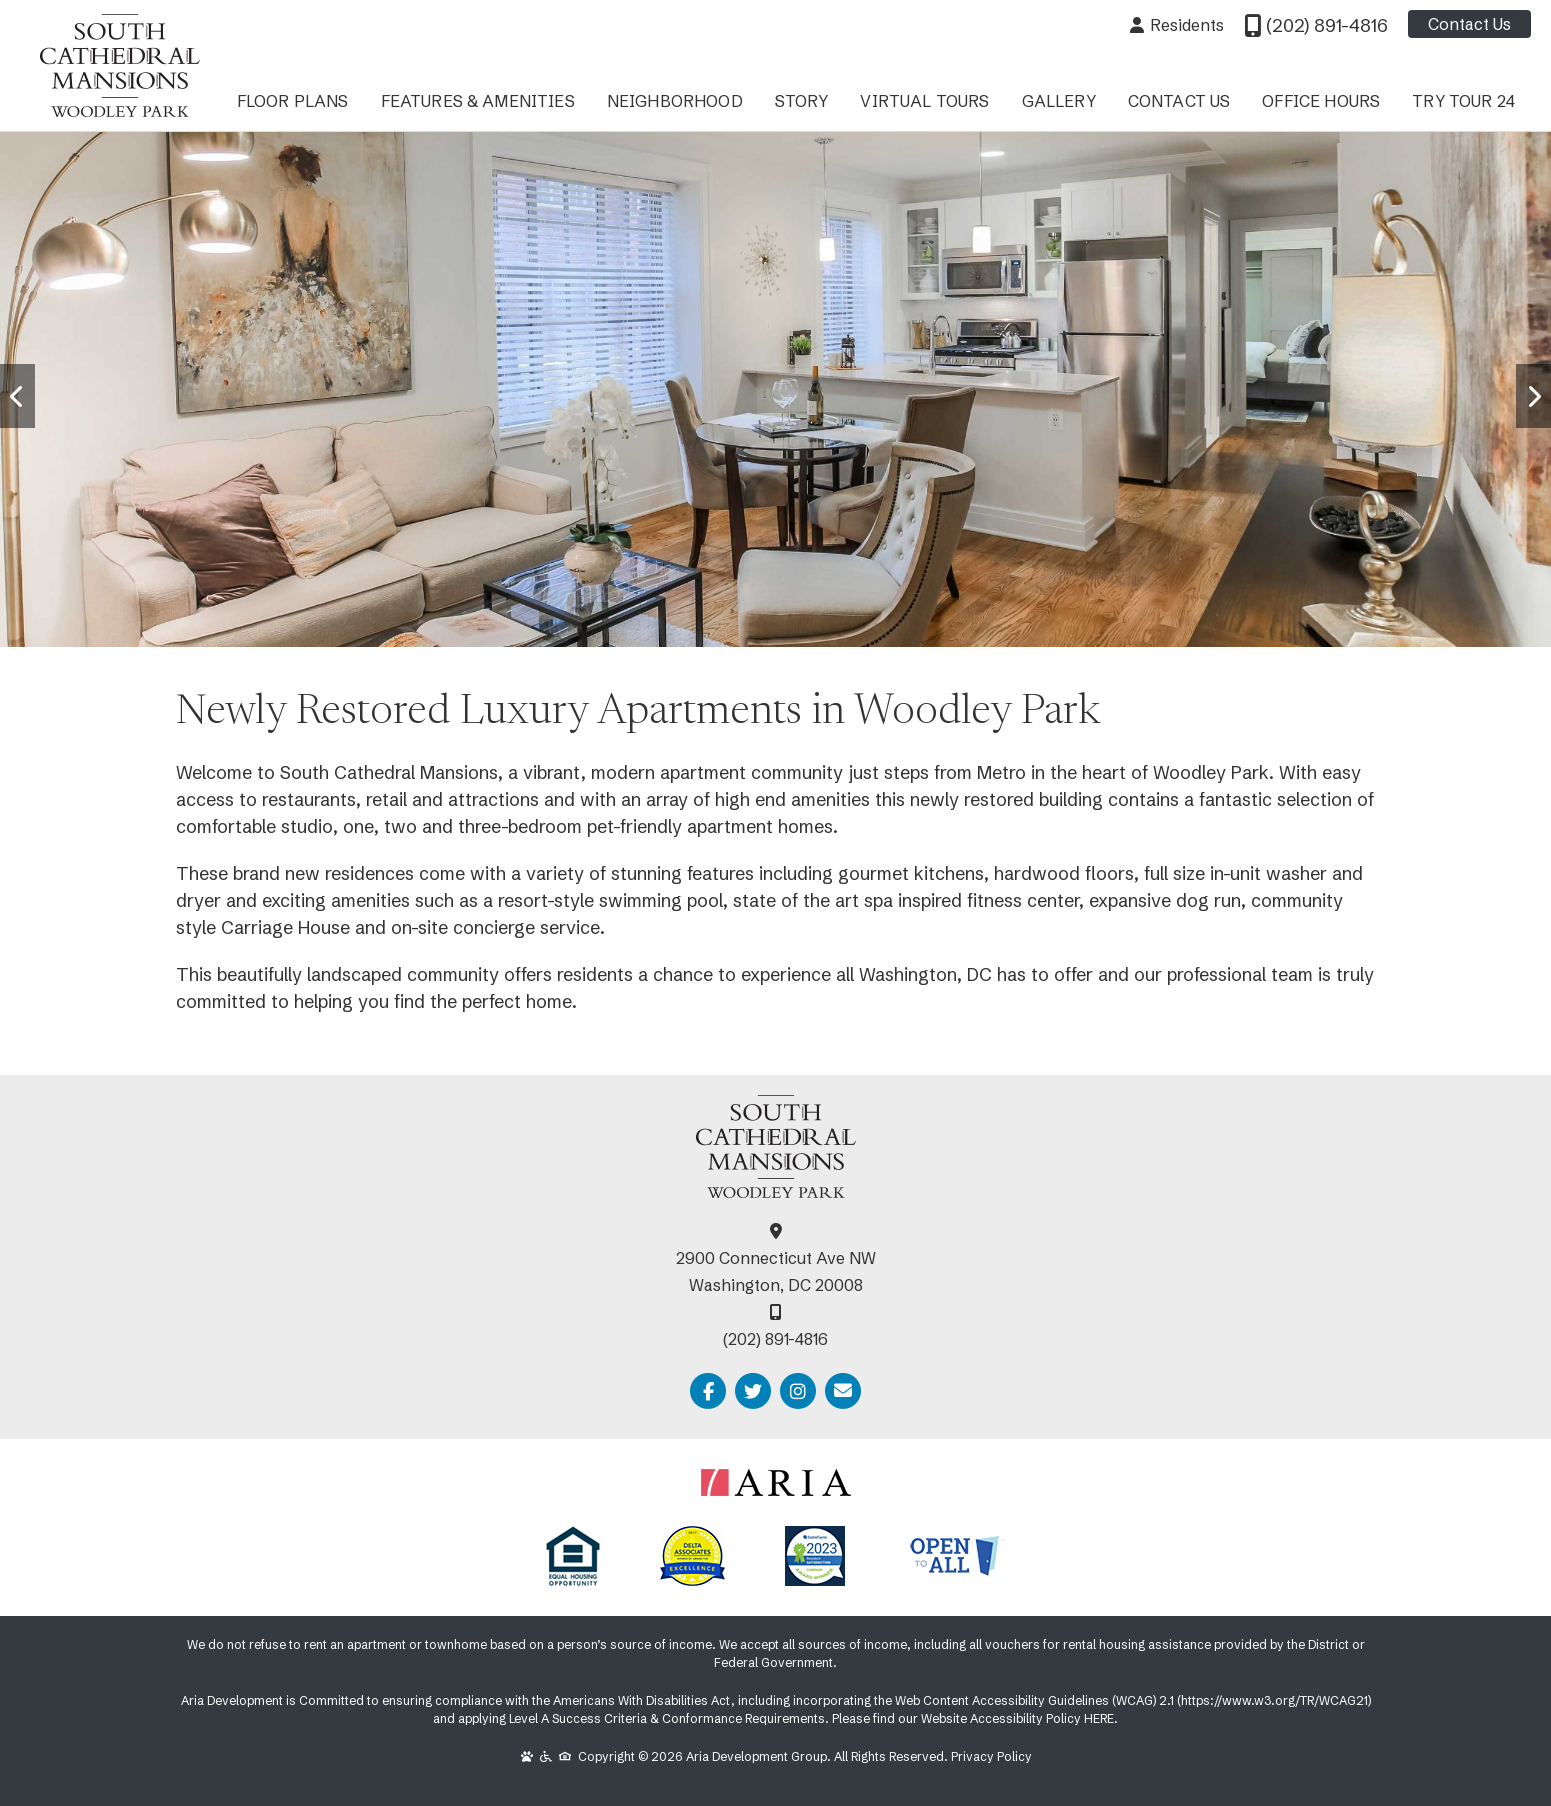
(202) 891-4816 (775, 1339)
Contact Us (1469, 24)
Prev (12, 376)
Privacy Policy (991, 1756)
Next (1528, 376)
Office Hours (1321, 101)
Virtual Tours (924, 101)
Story (802, 101)
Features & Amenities (478, 101)
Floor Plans (293, 101)
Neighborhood (675, 101)
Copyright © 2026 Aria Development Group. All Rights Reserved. (736, 1756)
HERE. (1101, 1718)
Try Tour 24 (1463, 101)
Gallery (1059, 101)
